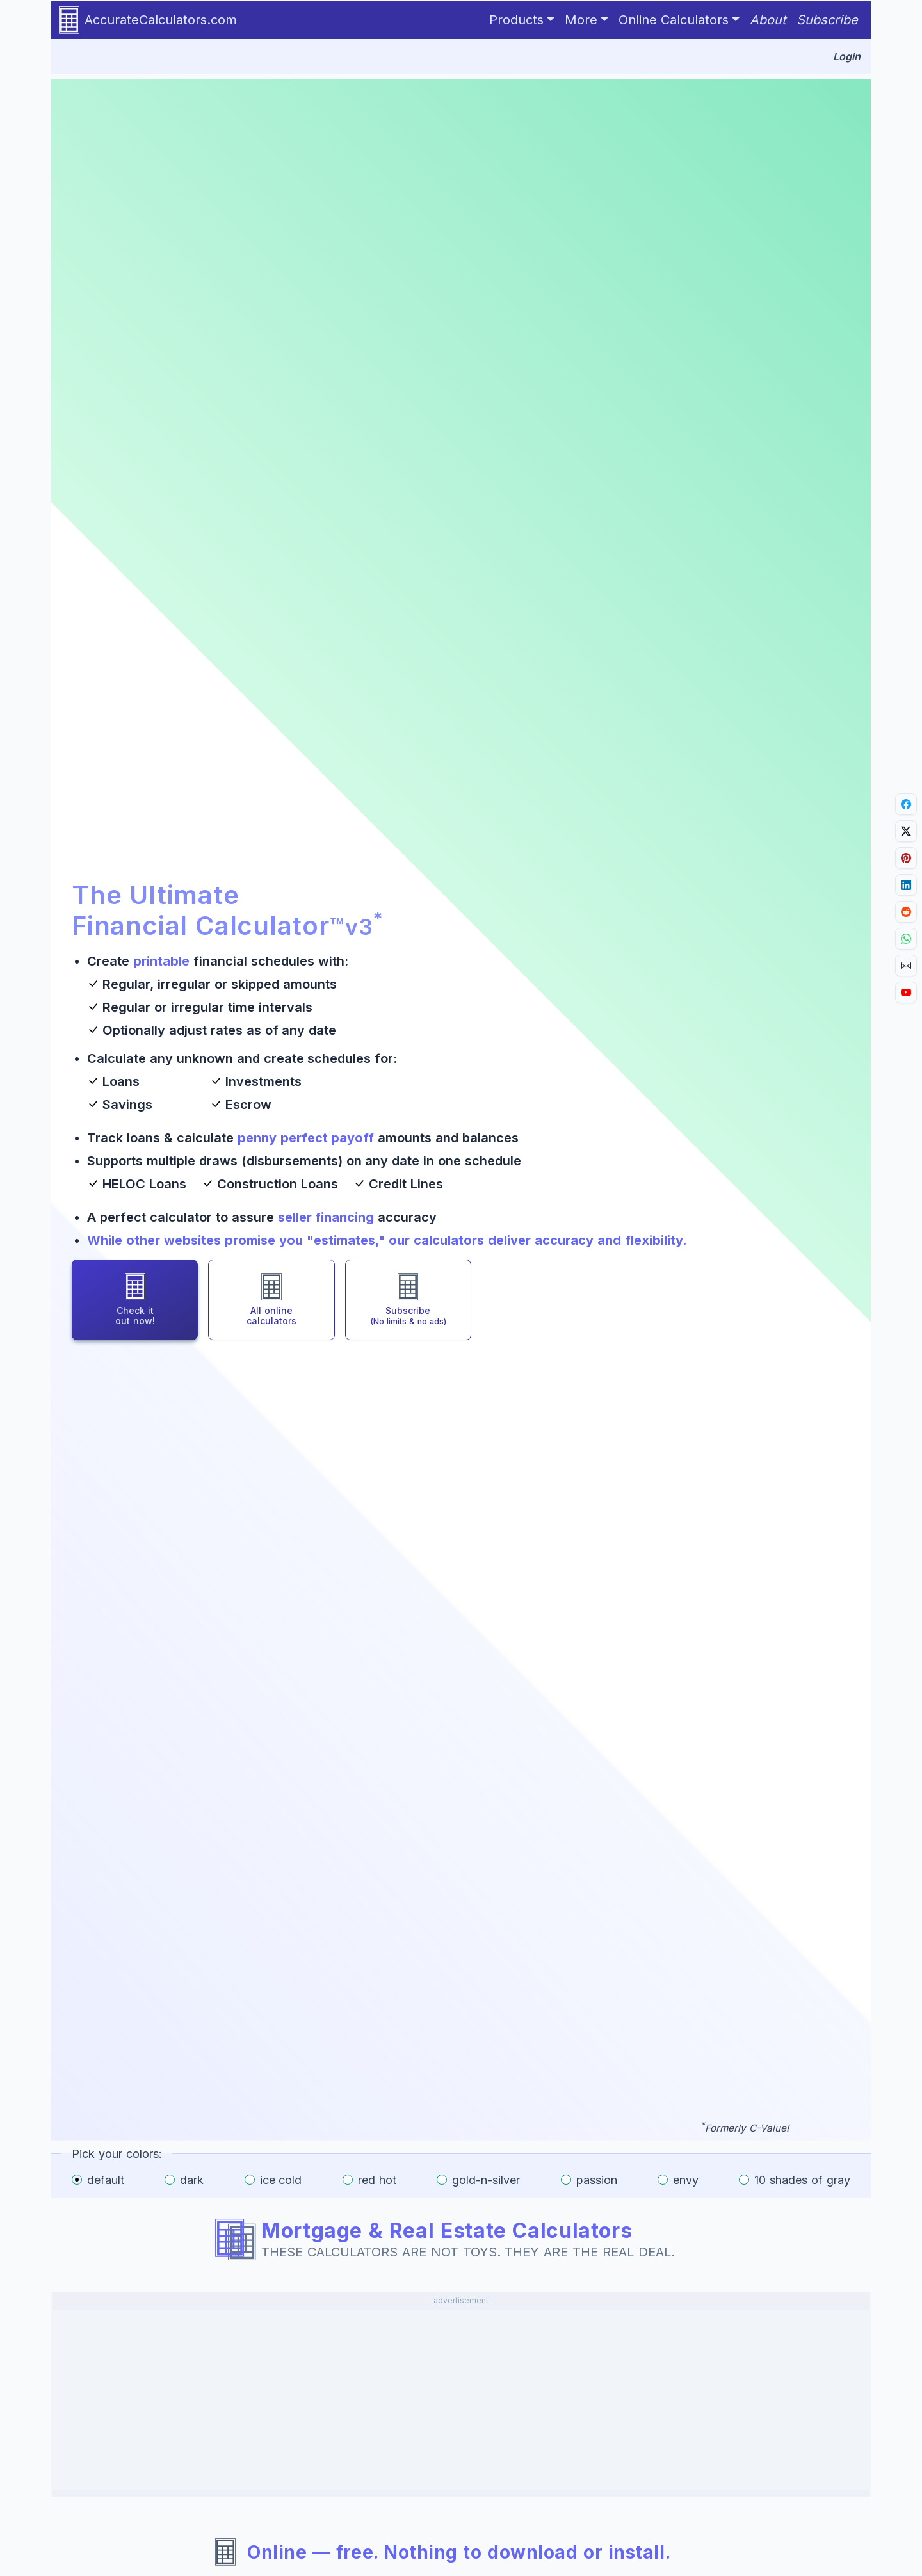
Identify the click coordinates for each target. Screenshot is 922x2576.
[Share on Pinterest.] (906, 858)
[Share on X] (906, 831)
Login (847, 56)
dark (192, 2180)
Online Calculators (674, 20)
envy (686, 2180)
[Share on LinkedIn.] (906, 885)
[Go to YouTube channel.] (906, 992)
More (581, 20)
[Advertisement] (461, 2400)
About (768, 20)
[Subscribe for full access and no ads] (408, 1300)
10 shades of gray (802, 2180)
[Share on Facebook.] (906, 804)
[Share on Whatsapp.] (906, 939)
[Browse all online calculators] (271, 1300)
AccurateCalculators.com (148, 20)
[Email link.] (906, 965)
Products (516, 20)
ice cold (281, 2180)
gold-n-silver (486, 2180)
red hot (377, 2180)
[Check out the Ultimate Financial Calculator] (135, 1300)
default (105, 2180)
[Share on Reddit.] (906, 912)
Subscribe (827, 20)
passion (596, 2180)
